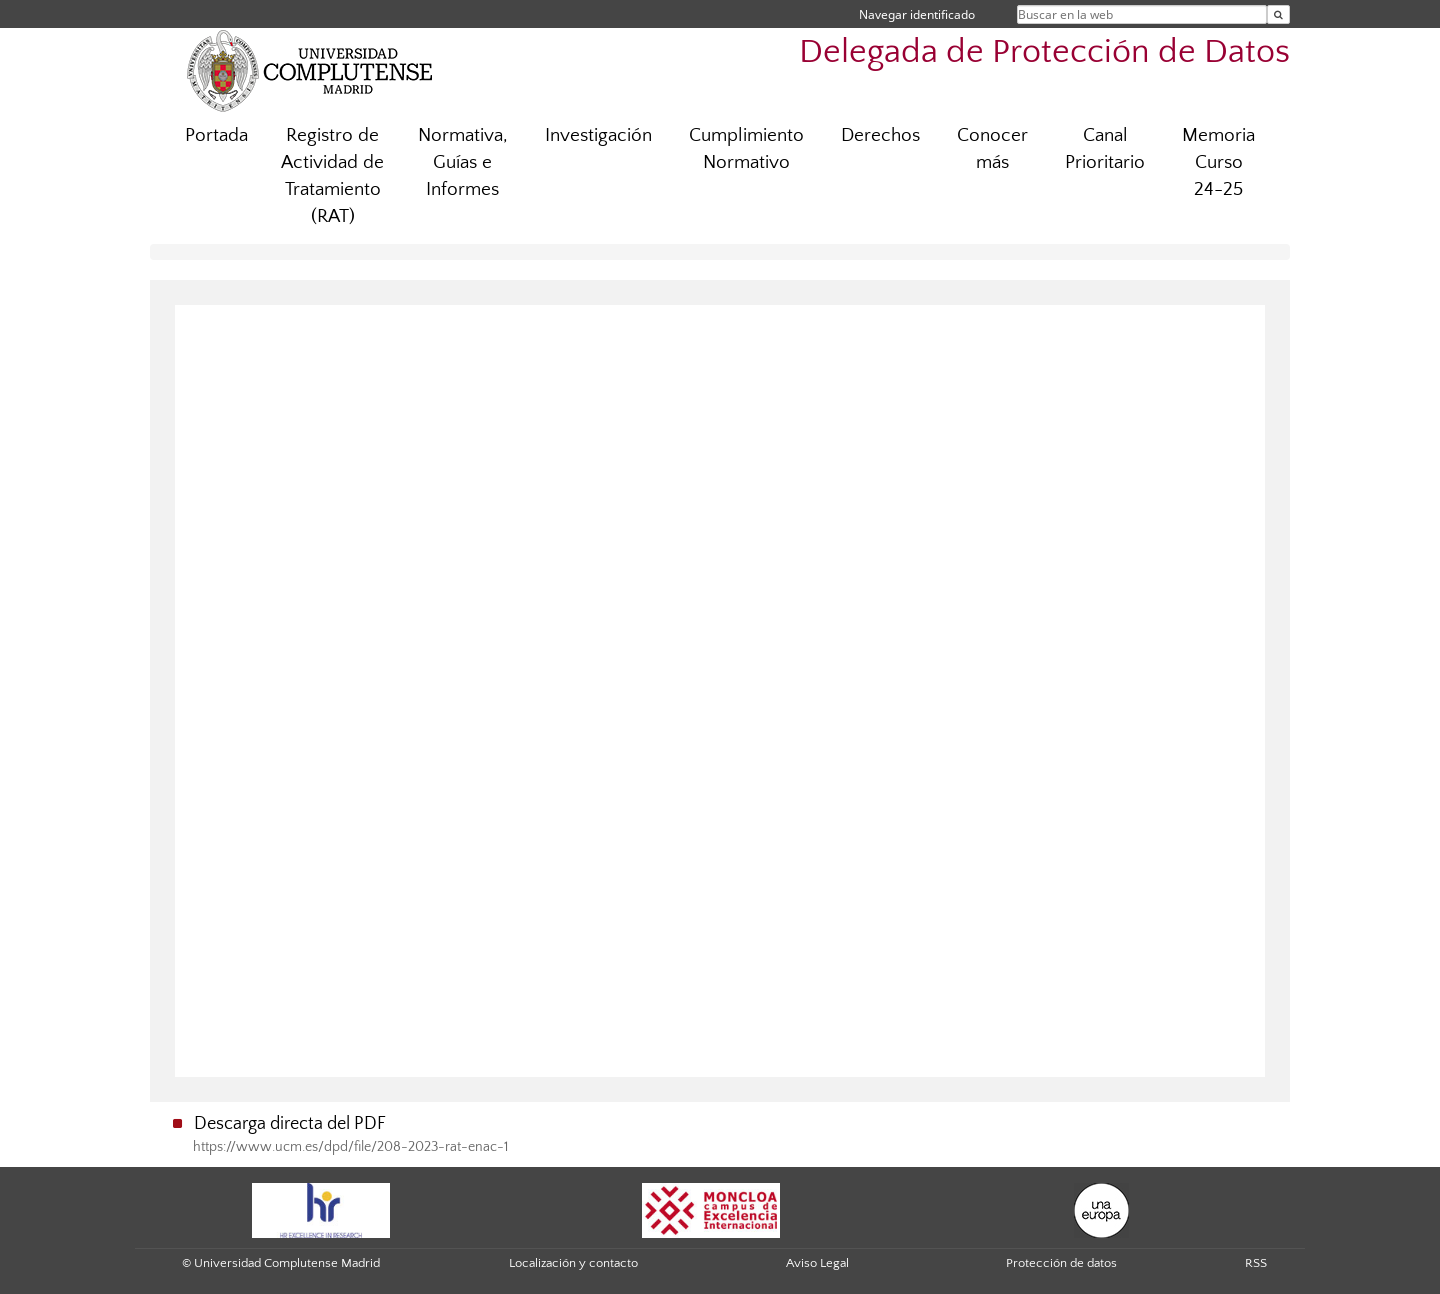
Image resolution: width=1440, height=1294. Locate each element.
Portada (216, 135)
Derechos (880, 135)
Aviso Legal (817, 1263)
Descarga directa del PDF (290, 1124)
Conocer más (992, 149)
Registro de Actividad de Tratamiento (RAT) (332, 176)
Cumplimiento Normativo (746, 149)
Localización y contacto (573, 1263)
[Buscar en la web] (1278, 14)
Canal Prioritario (1105, 149)
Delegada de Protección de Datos (1044, 52)
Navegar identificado (917, 14)
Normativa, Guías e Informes (463, 162)
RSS (1256, 1263)
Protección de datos (1061, 1263)
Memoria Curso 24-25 (1218, 162)
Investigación (598, 135)
